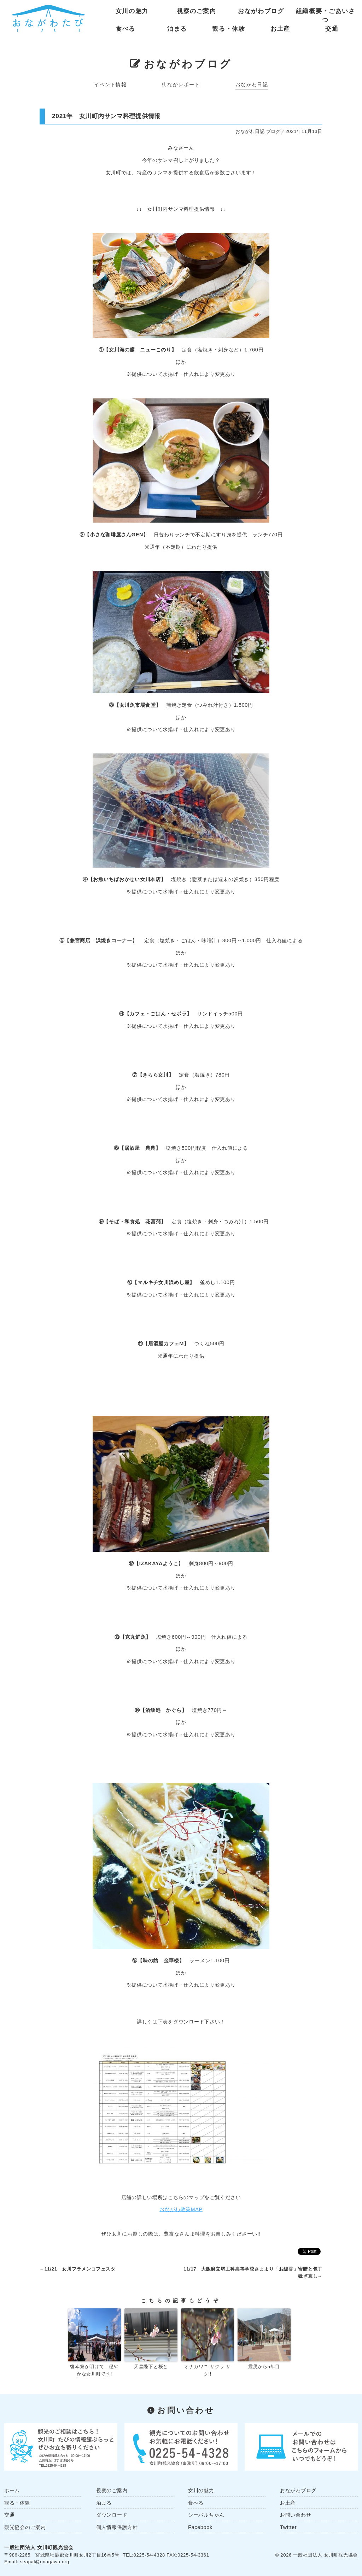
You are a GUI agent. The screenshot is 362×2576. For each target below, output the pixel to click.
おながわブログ (261, 11)
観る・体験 (228, 28)
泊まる (177, 28)
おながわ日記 (251, 84)
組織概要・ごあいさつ (325, 13)
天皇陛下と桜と (151, 2366)
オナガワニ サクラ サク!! (207, 2370)
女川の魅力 (132, 11)
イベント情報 (110, 84)
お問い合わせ (295, 2515)
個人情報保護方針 (117, 2527)
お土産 (280, 28)
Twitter (288, 2527)
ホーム (12, 2490)
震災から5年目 (264, 2366)
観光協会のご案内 (25, 2527)
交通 (331, 28)
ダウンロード (111, 2515)
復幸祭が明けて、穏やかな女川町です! (94, 2370)
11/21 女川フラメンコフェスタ (80, 2269)
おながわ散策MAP (181, 2209)
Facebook (200, 2527)
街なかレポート (181, 84)
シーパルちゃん (206, 2515)
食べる (125, 28)
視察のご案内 (196, 11)
